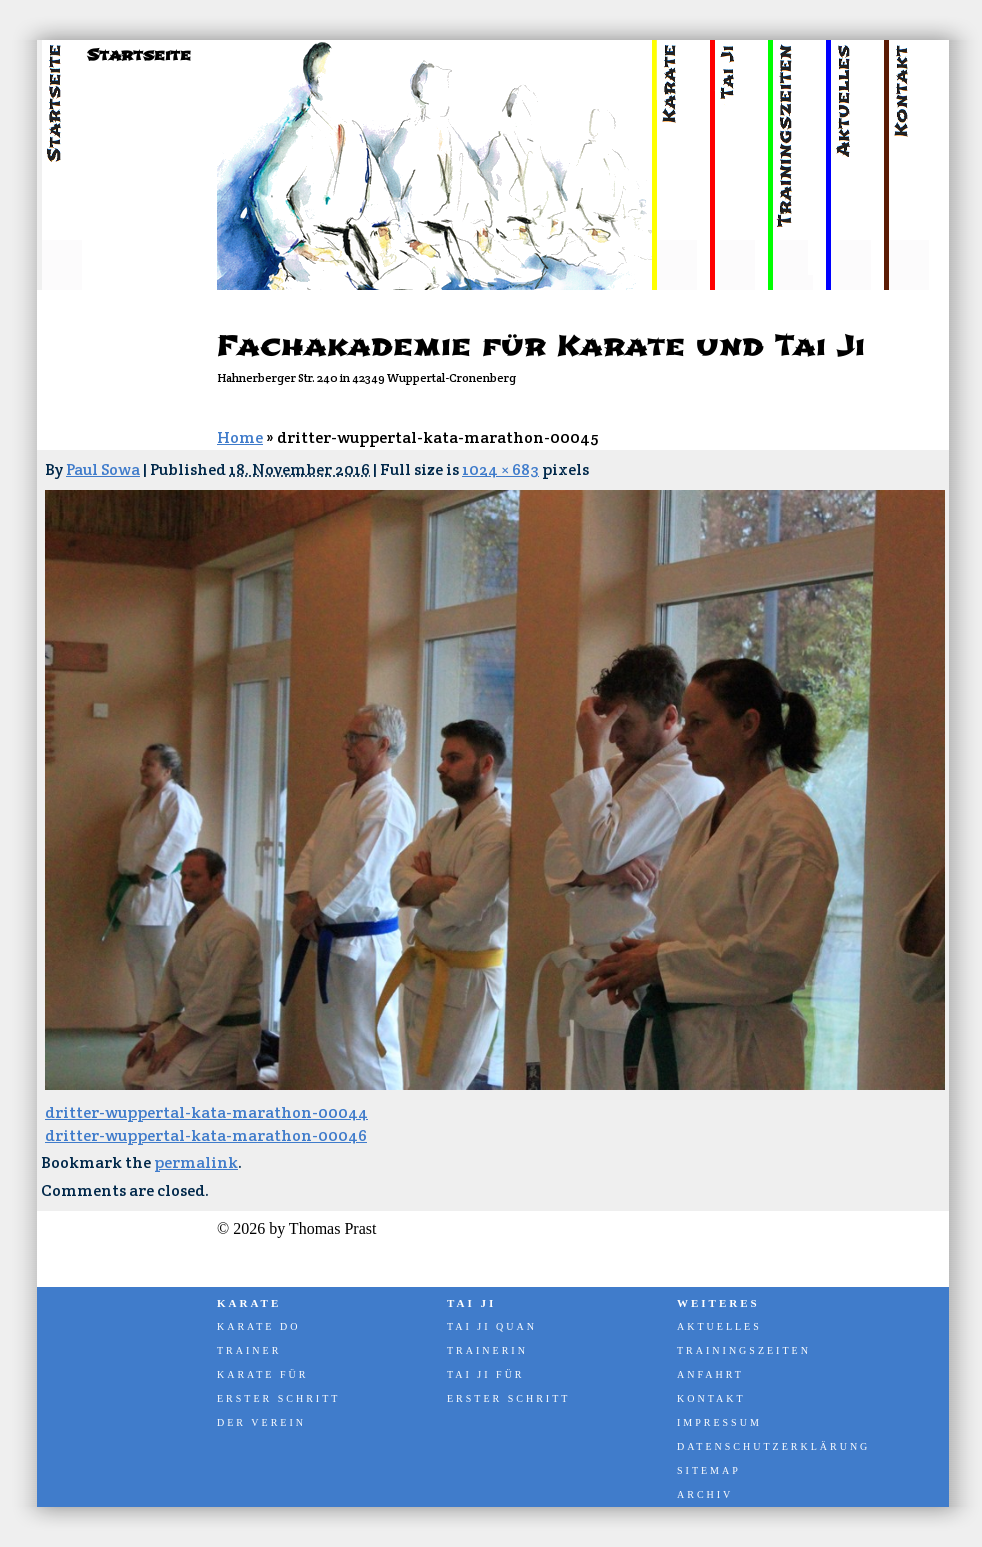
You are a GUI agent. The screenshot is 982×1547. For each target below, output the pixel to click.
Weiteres (718, 1303)
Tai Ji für (486, 1374)
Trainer (249, 1350)
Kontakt (711, 1398)
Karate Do (258, 1326)
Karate (249, 1303)
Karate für (262, 1374)
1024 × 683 (500, 469)
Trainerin (487, 1350)
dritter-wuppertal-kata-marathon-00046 (206, 1135)
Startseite (139, 55)
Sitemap (709, 1470)
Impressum (719, 1422)
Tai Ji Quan (492, 1326)
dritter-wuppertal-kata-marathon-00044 (206, 1112)
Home (240, 437)
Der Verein (261, 1422)
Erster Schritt (278, 1398)
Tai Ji (471, 1303)
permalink (196, 1162)
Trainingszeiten (744, 1350)
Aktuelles (719, 1326)
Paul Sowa (103, 469)
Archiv (705, 1494)
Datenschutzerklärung (772, 1446)
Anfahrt (710, 1374)
